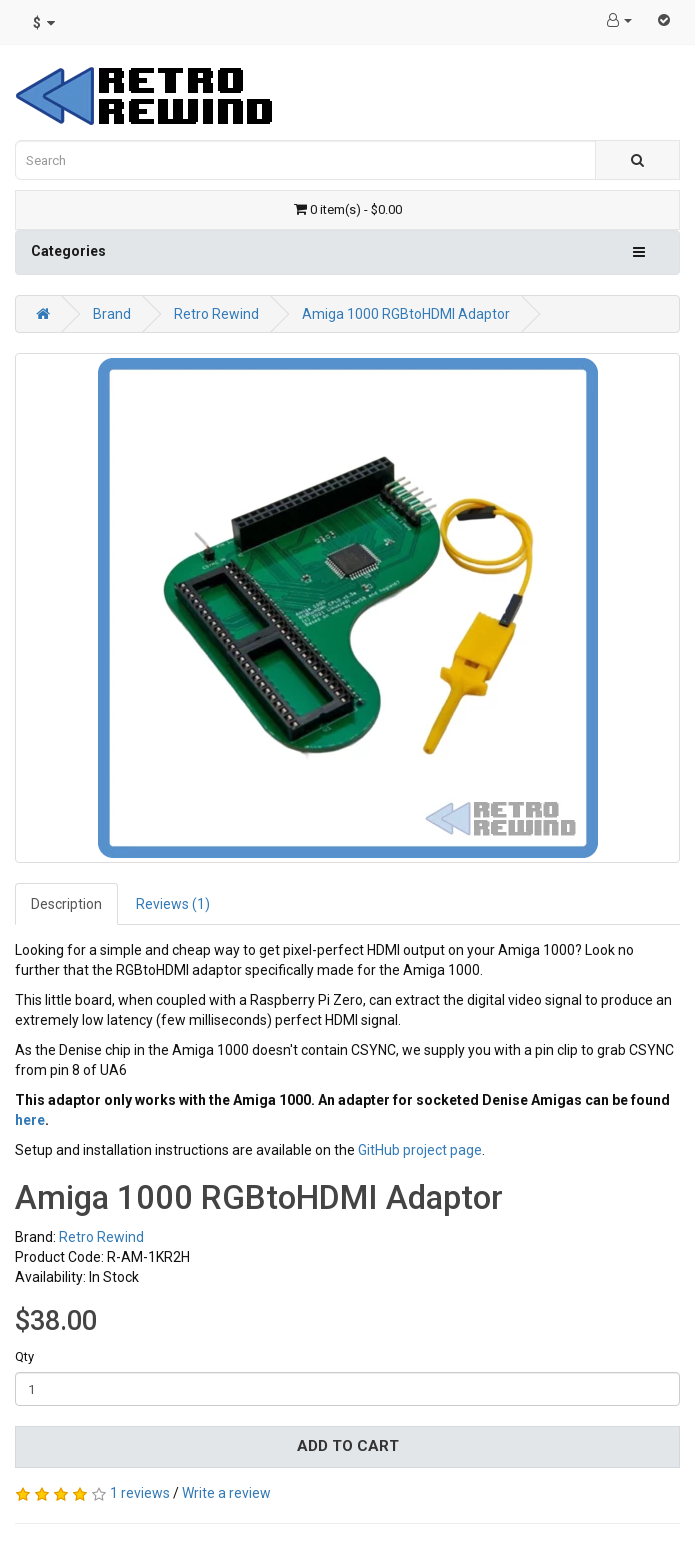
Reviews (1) (173, 904)
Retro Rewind (216, 314)
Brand (112, 314)
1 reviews (140, 1493)
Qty (24, 1356)
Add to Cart (348, 1446)
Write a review (226, 1493)
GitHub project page (420, 1150)
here (30, 1120)
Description (66, 904)
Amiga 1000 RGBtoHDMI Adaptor (406, 314)
